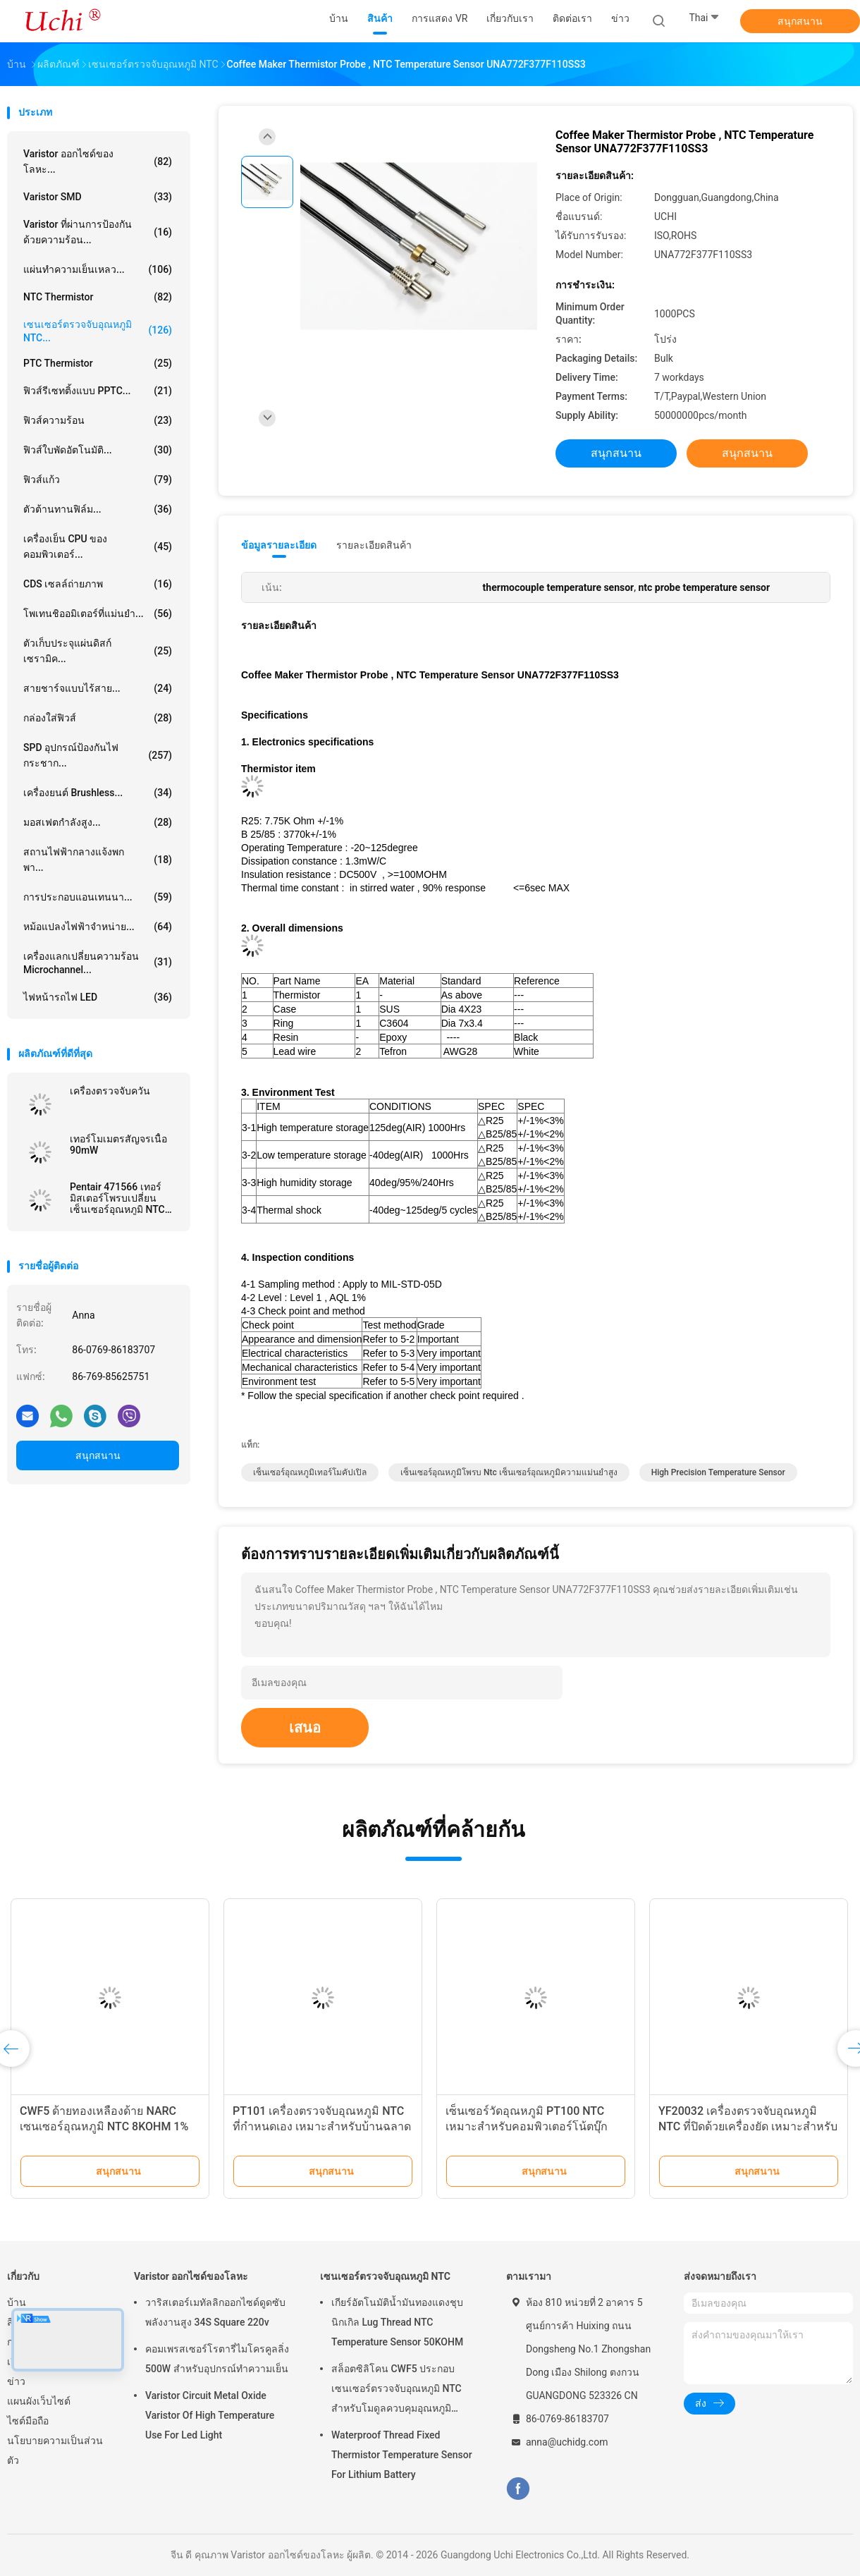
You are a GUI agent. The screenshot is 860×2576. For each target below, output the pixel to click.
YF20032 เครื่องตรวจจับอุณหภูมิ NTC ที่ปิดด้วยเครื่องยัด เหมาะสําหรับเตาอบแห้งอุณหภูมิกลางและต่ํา (747, 2126)
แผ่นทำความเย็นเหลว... (97, 269)
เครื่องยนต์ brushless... (97, 793)
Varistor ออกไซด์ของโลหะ (191, 2276)
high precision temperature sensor (718, 1472)
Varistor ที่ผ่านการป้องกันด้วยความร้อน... (97, 232)
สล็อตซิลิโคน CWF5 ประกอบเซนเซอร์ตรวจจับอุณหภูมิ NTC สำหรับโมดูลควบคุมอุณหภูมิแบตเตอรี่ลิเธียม (396, 2390)
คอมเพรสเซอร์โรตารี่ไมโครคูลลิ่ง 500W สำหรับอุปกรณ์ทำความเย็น (217, 2358)
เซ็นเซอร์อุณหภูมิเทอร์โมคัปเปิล (310, 1472)
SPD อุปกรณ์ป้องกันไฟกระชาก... (97, 755)
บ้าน (16, 2302)
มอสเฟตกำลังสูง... (97, 822)
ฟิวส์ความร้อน (97, 420)
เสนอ (305, 1727)
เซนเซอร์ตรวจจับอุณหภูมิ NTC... (97, 331)
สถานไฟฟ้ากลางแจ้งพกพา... (97, 859)
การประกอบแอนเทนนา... (97, 897)
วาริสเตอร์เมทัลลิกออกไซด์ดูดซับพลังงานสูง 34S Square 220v (215, 2312)
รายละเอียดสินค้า (374, 545)
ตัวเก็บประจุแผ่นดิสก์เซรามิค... (97, 650)
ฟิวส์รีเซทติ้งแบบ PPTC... (97, 391)
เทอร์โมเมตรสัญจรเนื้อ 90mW (118, 1144)
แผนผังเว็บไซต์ (38, 2401)
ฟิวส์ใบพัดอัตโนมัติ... (97, 450)
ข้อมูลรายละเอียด (279, 545)
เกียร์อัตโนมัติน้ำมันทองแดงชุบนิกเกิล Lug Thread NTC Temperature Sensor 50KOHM (397, 2322)
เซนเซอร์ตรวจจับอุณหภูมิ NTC (385, 2276)
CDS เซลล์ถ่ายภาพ (97, 584)
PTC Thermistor (97, 363)
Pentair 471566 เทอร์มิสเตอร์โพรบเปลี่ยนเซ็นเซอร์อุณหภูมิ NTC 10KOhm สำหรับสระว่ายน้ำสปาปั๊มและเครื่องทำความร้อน (123, 1198)
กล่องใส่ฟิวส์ (97, 718)
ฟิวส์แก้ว (97, 479)
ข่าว (16, 2381)
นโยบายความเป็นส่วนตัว (55, 2450)
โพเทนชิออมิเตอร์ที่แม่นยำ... (97, 613)
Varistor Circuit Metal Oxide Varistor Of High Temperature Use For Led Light (209, 2415)
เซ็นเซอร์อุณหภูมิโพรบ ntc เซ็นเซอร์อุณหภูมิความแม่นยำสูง (509, 1472)
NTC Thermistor (97, 297)
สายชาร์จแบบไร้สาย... (97, 688)
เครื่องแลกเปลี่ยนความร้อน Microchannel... (97, 963)
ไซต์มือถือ (28, 2421)
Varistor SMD (97, 197)
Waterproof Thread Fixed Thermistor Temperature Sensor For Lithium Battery (401, 2454)
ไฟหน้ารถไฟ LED (97, 997)
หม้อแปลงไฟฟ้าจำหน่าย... (97, 927)
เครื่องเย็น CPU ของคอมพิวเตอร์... (97, 546)
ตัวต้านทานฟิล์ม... (97, 509)
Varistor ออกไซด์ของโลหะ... (97, 161)
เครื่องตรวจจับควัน (110, 1091)
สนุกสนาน (800, 21)
